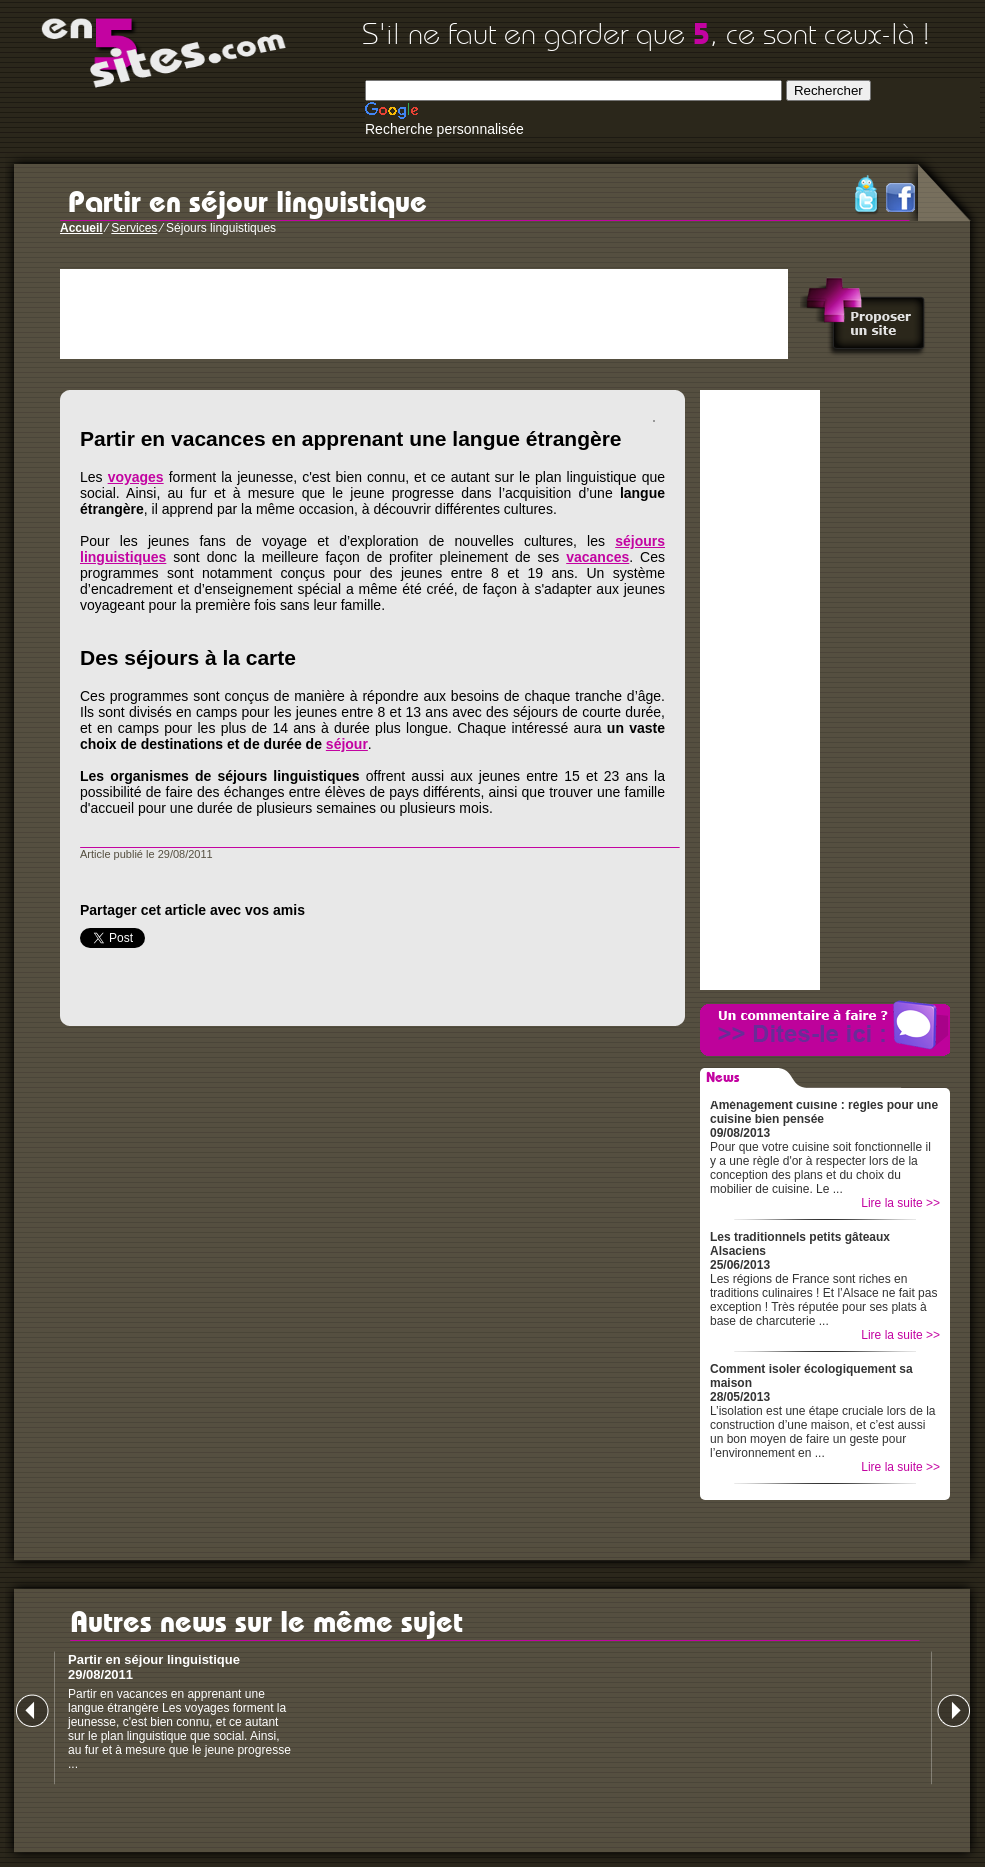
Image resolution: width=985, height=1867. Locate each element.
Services (134, 228)
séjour (347, 744)
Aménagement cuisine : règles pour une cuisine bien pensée (824, 1112)
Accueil (81, 228)
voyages (136, 477)
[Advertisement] (424, 314)
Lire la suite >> (900, 1203)
